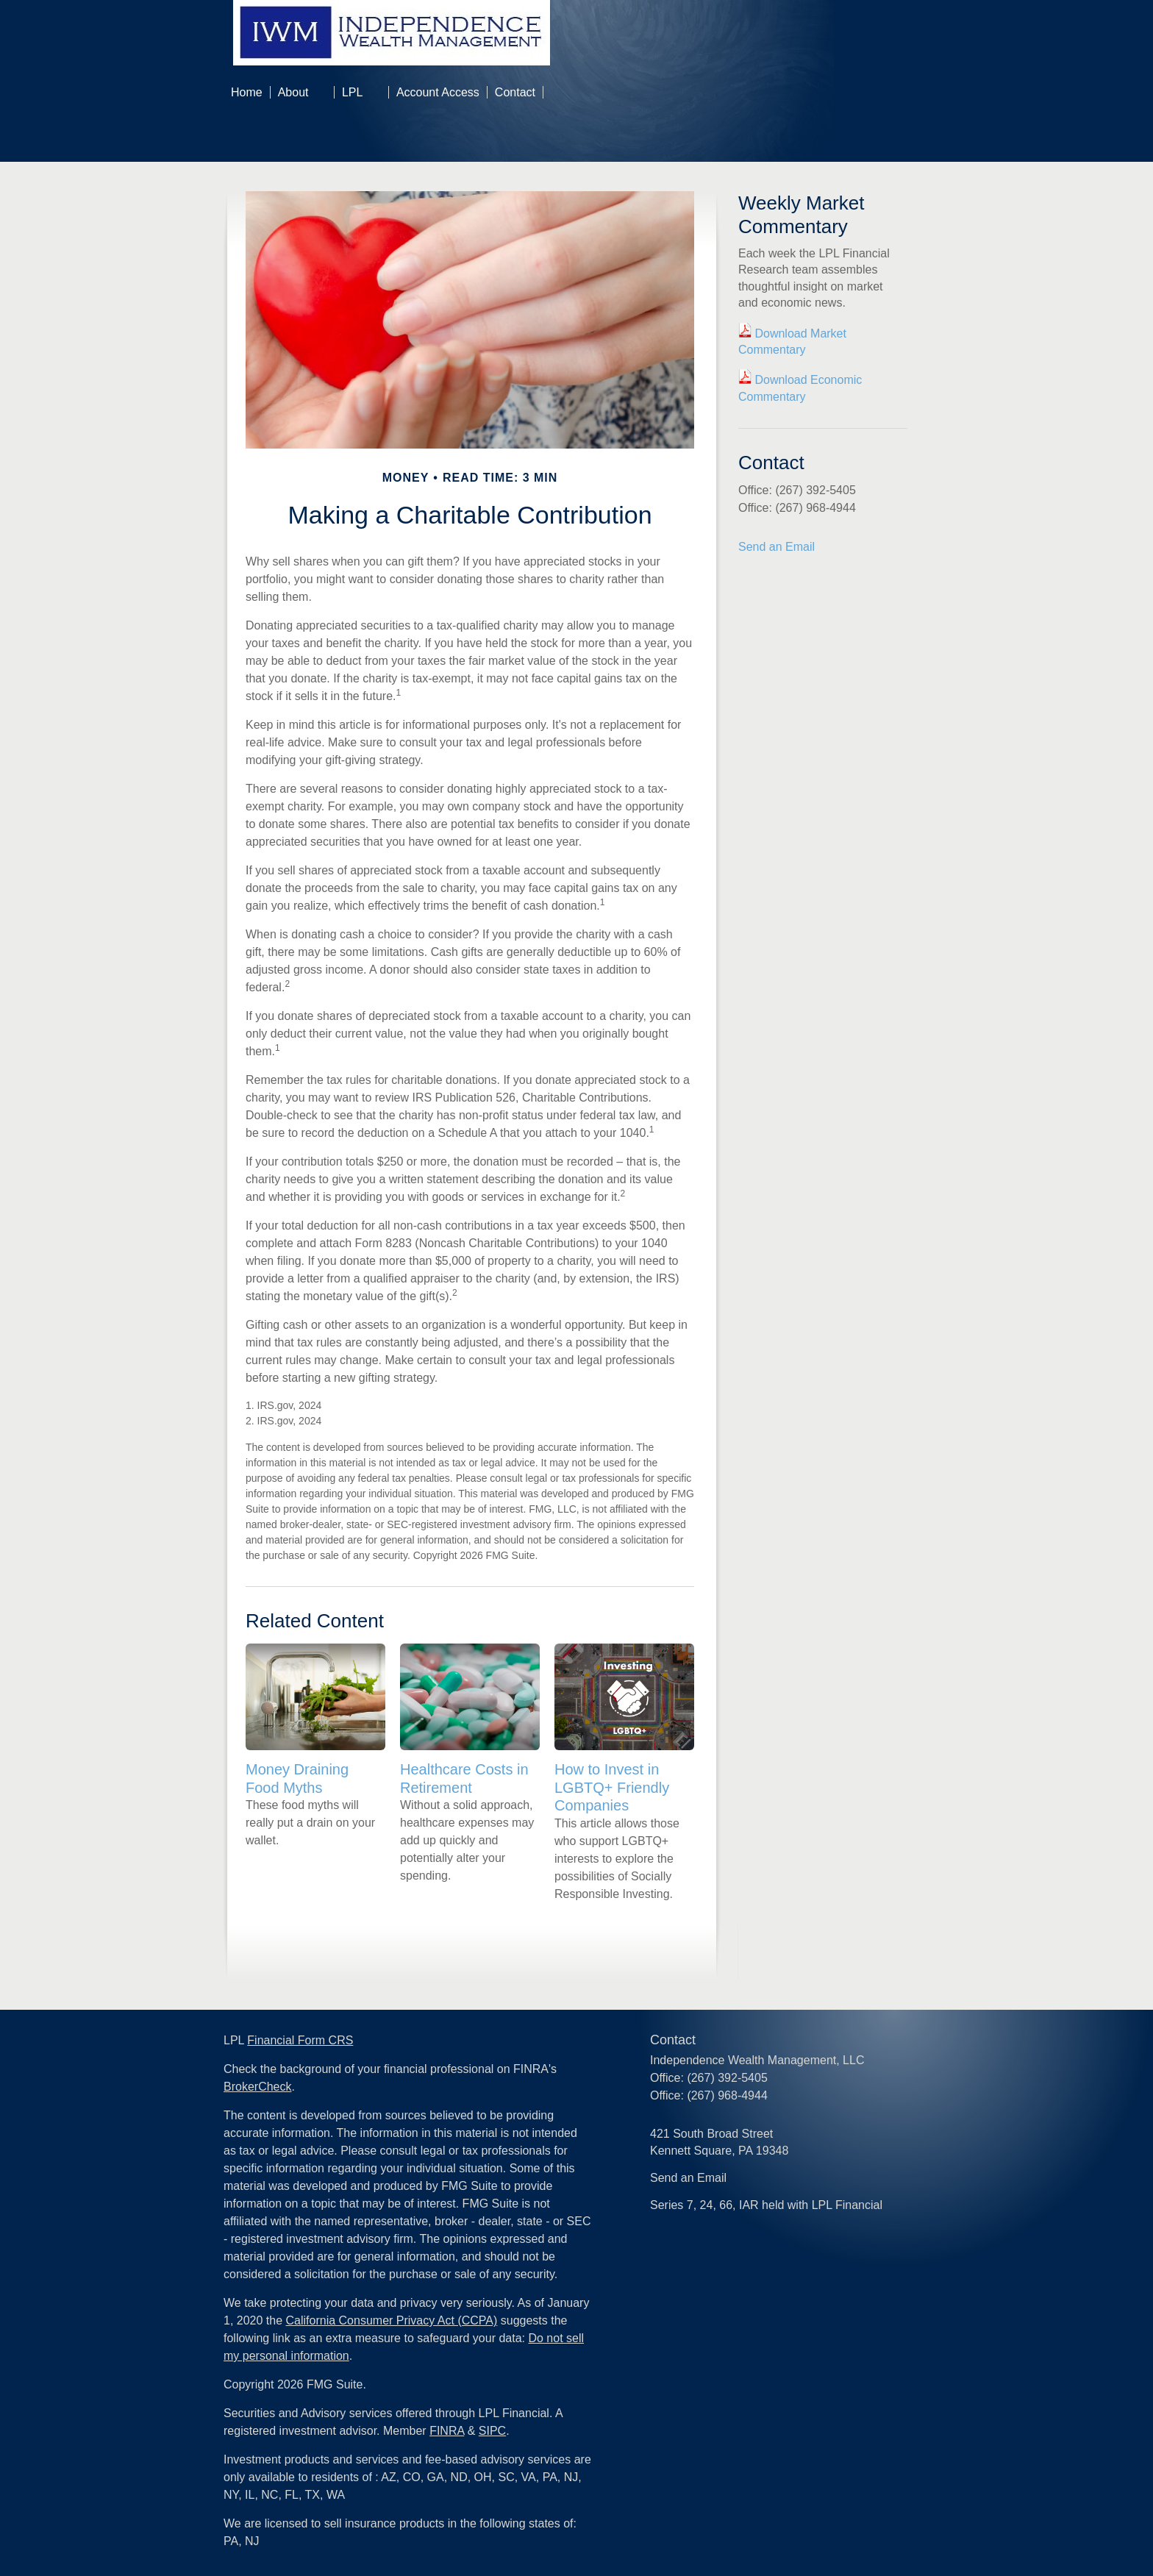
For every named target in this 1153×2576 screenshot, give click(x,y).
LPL (352, 92)
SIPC (492, 2431)
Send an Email (776, 546)
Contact (515, 92)
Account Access (437, 92)
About (293, 92)
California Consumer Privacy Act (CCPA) (392, 2320)
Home (247, 92)
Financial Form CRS (300, 2040)
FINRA (446, 2431)
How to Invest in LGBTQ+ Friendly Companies (611, 1787)
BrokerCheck (257, 2086)
